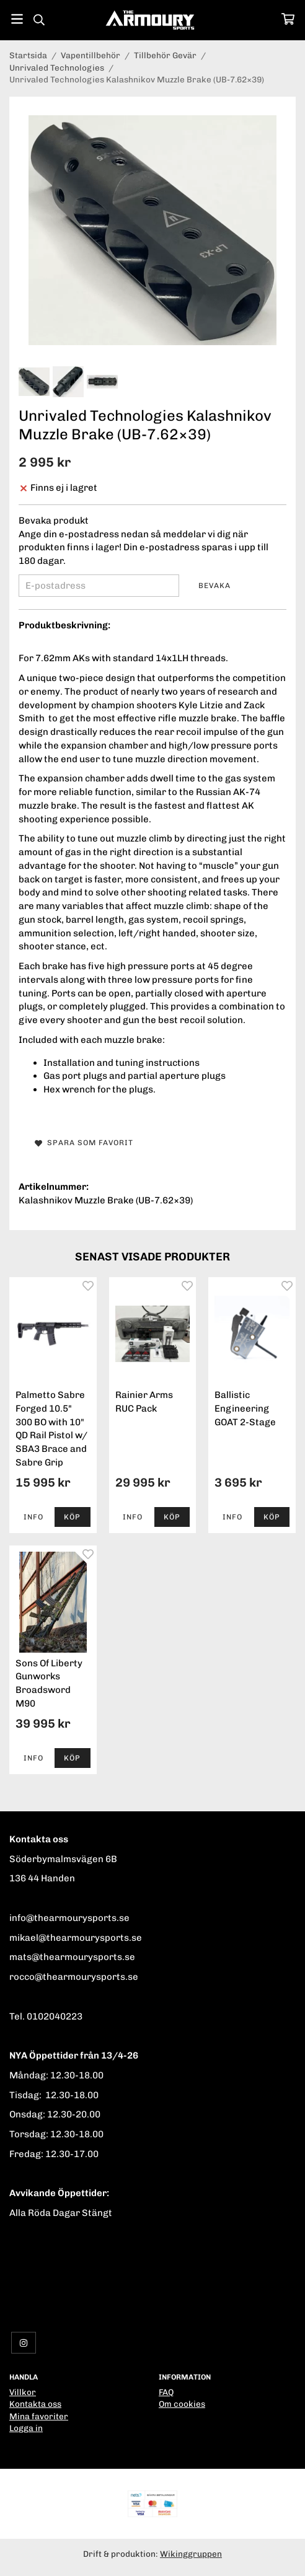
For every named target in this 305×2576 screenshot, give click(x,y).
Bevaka (214, 585)
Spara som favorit (84, 1142)
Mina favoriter (38, 2416)
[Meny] (17, 18)
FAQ (166, 2392)
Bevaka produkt (54, 520)
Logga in (26, 2428)
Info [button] (33, 1517)
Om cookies (182, 2404)
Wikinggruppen (191, 2554)
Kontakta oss (35, 2404)
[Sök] (39, 19)
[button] (72, 1517)
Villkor (22, 2392)
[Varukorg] (288, 18)
